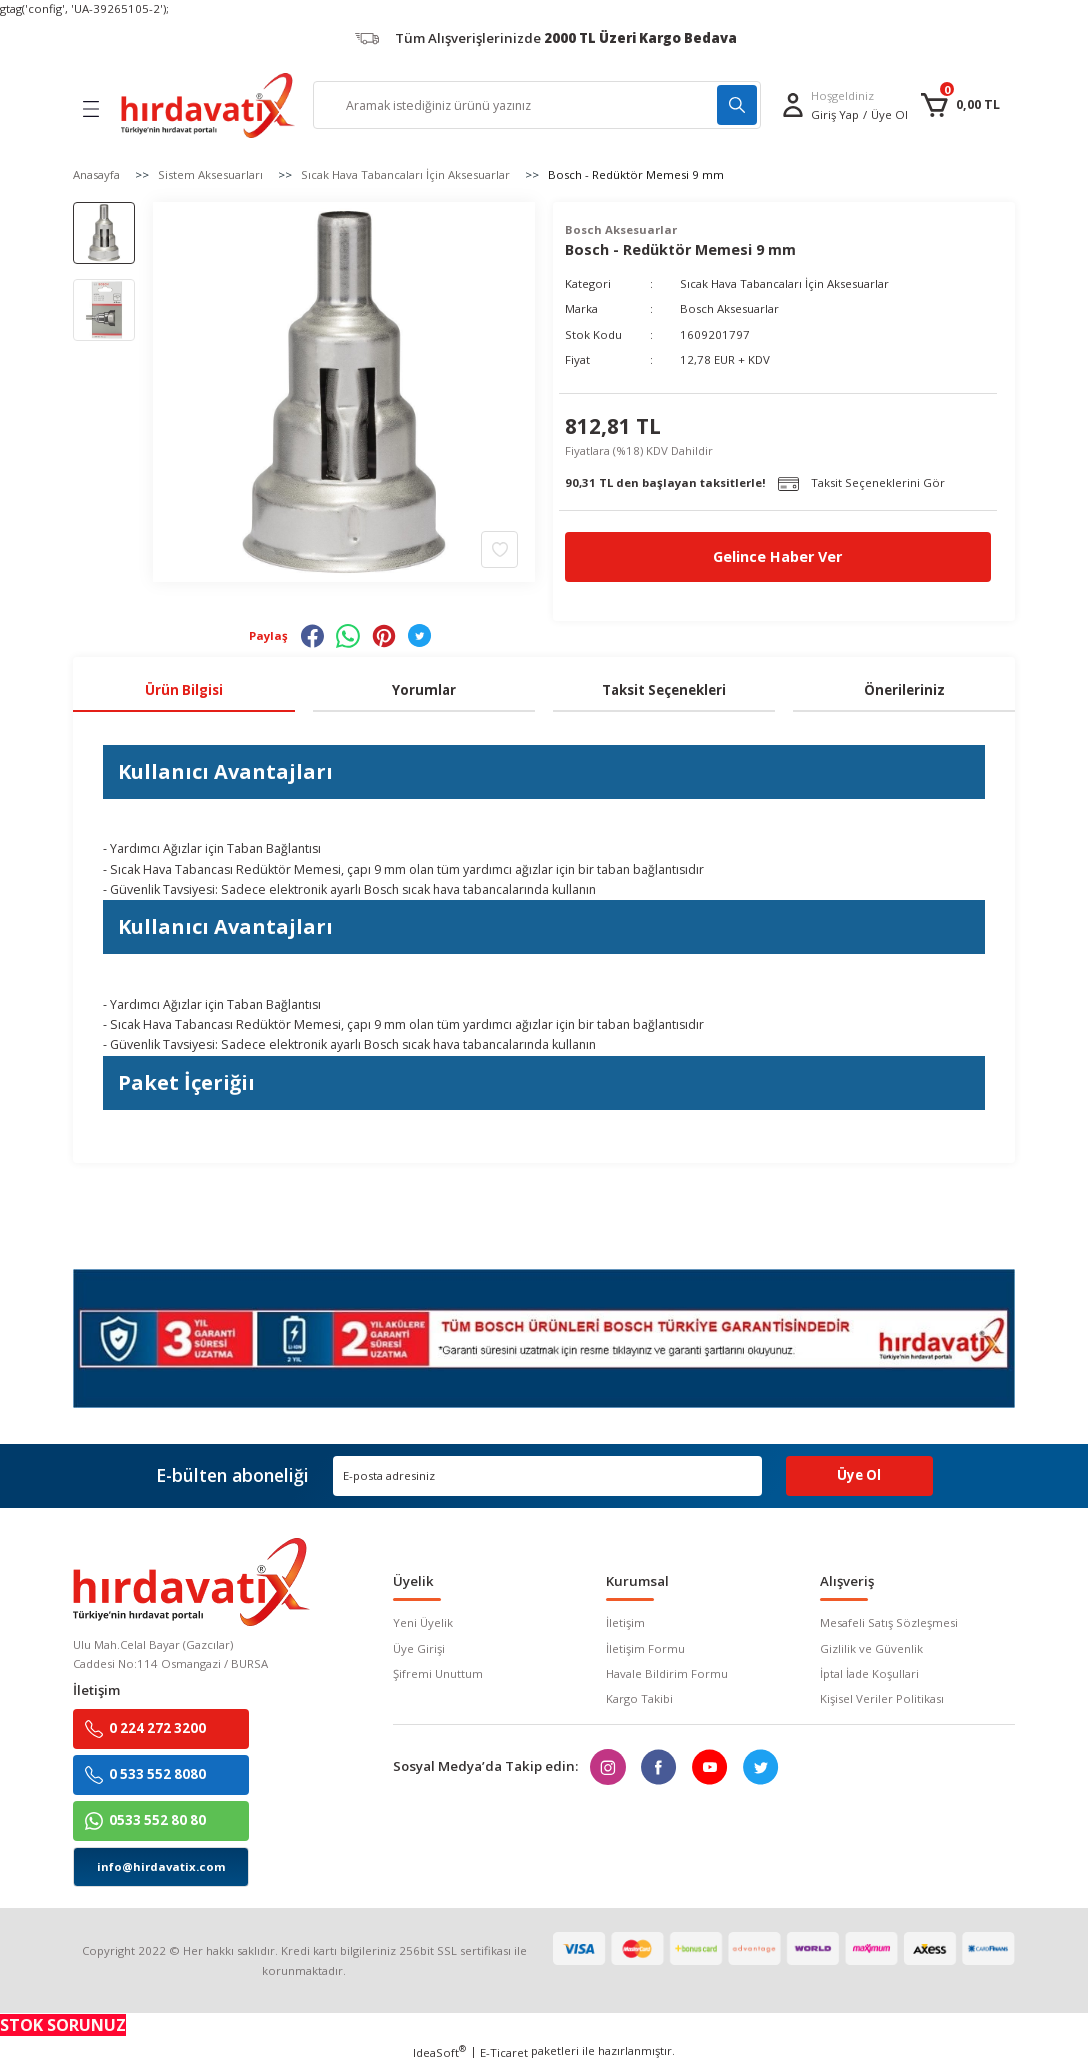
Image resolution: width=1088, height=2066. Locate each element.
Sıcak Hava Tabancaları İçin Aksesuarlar (784, 283)
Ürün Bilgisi (184, 690)
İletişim (625, 1622)
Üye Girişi (419, 1648)
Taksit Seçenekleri (664, 690)
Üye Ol (889, 114)
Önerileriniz (904, 690)
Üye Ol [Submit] (859, 1475)
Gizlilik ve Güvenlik (871, 1648)
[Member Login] (793, 105)
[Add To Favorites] (499, 548)
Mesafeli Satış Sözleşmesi (889, 1622)
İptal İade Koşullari (869, 1673)
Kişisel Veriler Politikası (882, 1698)
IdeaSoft (439, 2052)
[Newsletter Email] (547, 1476)
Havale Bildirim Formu (667, 1673)
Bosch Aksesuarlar (729, 308)
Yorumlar (424, 690)
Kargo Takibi (639, 1698)
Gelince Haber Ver (777, 556)
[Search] (537, 105)
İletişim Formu (645, 1648)
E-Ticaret (504, 2052)
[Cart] (960, 105)
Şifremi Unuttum (438, 1673)
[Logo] (208, 105)
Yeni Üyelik (423, 1622)
